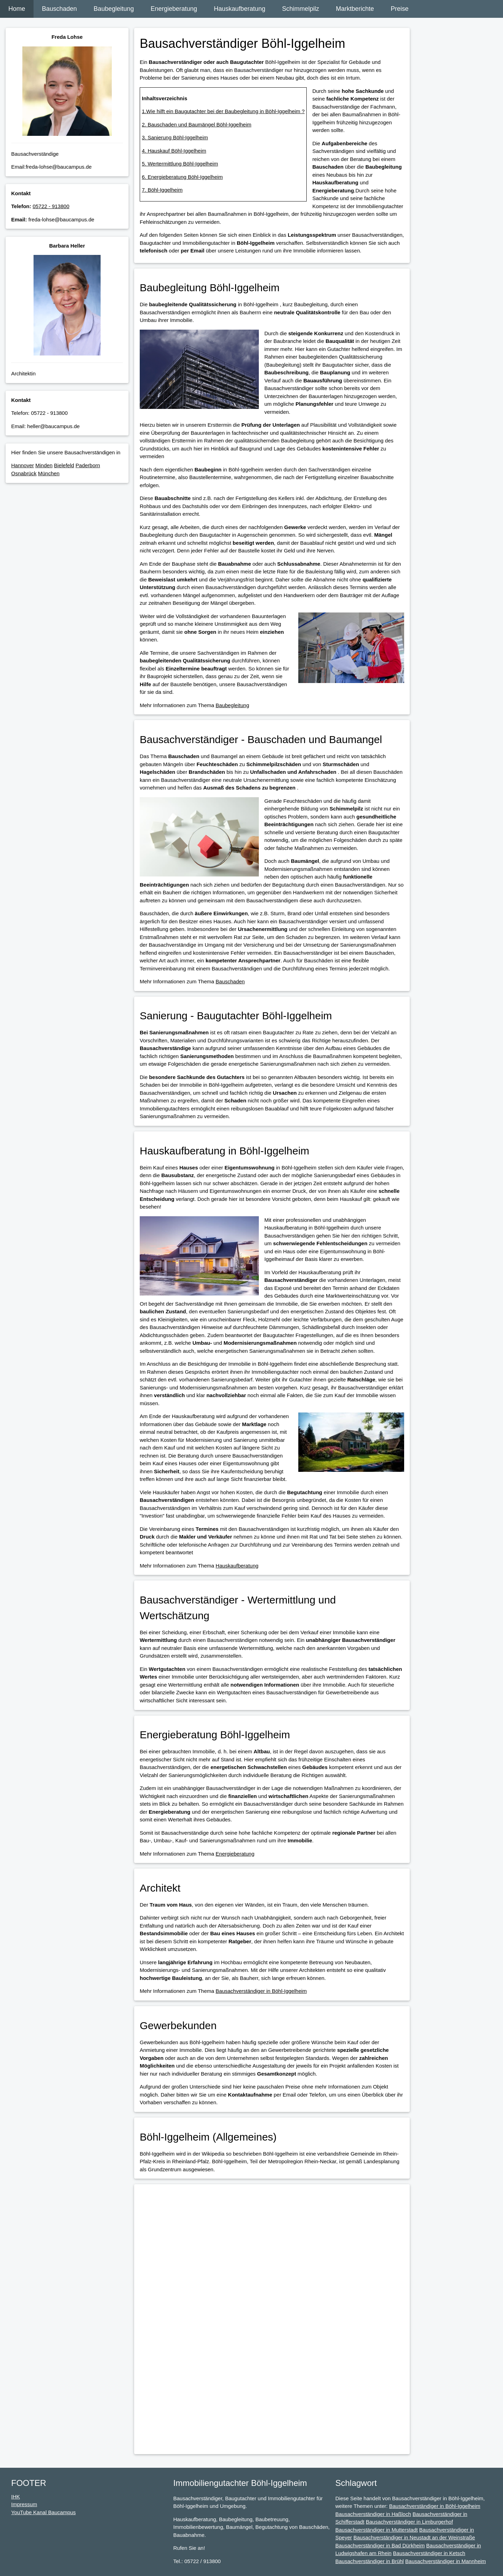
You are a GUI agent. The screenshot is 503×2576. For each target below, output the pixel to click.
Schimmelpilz (300, 8)
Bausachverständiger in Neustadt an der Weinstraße (414, 2537)
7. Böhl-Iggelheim (162, 190)
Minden (43, 465)
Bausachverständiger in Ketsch (429, 2553)
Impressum (24, 2504)
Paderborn (87, 465)
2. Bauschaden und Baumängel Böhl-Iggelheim (197, 124)
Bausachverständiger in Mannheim (445, 2561)
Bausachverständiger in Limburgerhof (409, 2522)
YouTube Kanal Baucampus (43, 2512)
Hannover (22, 465)
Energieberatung (174, 8)
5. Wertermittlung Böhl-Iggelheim (180, 164)
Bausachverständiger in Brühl (369, 2561)
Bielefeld (64, 465)
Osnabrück (24, 473)
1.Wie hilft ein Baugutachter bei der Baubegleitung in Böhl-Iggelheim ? (223, 111)
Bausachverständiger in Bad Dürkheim (380, 2545)
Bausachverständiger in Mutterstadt (376, 2530)
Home (16, 8)
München (49, 473)
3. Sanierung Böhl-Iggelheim (175, 137)
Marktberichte (355, 8)
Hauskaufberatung (239, 8)
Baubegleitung (114, 8)
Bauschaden (59, 8)
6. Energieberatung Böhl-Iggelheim (182, 177)
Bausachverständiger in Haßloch (373, 2514)
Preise (400, 8)
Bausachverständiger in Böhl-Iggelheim (261, 1991)
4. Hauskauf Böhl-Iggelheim (174, 151)
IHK (15, 2497)
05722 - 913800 (50, 206)
